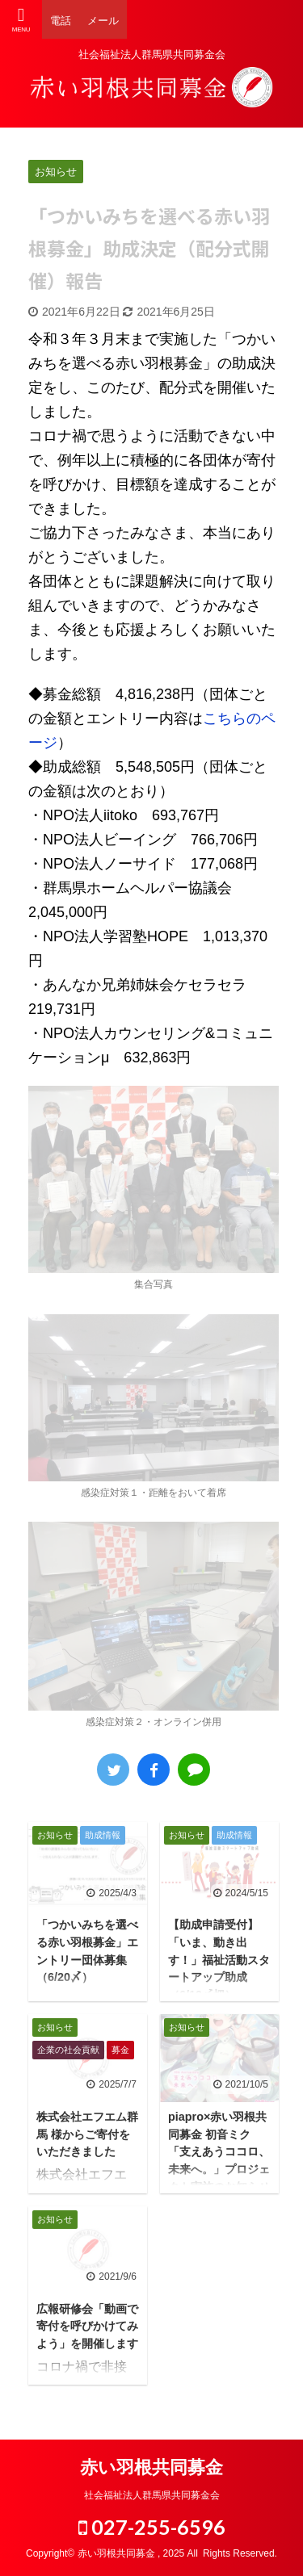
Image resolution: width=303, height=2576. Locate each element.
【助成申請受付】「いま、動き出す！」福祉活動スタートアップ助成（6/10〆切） (219, 1959)
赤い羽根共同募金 (151, 2467)
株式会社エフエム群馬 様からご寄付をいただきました (87, 2134)
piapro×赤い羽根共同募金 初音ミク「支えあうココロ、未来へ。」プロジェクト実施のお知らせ (219, 2151)
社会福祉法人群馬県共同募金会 (152, 2495)
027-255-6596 (151, 2527)
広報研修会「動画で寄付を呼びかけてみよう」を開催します (87, 2326)
